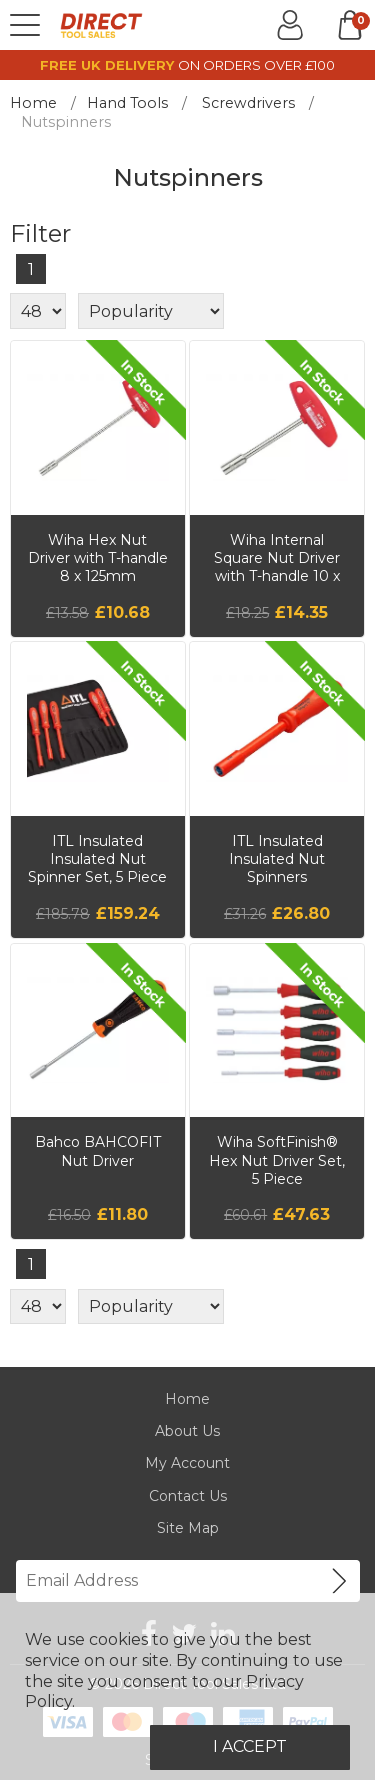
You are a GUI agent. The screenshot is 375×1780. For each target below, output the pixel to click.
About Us (187, 1431)
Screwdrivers (248, 103)
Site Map (188, 1528)
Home (33, 103)
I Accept (250, 1746)
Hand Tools (127, 103)
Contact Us (188, 1496)
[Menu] (25, 25)
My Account (187, 1463)
